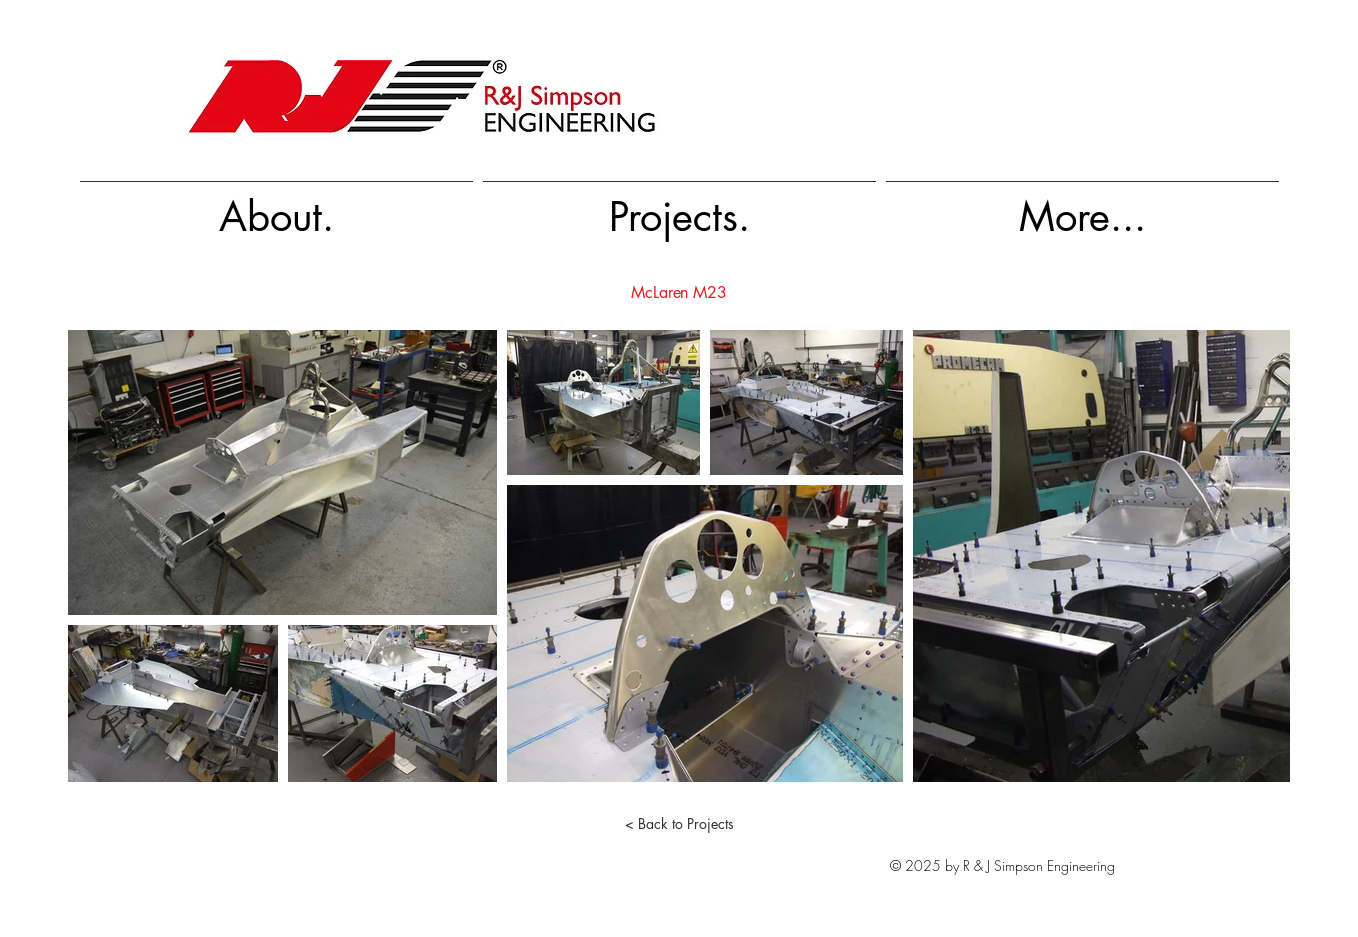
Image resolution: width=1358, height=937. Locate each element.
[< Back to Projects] (679, 824)
